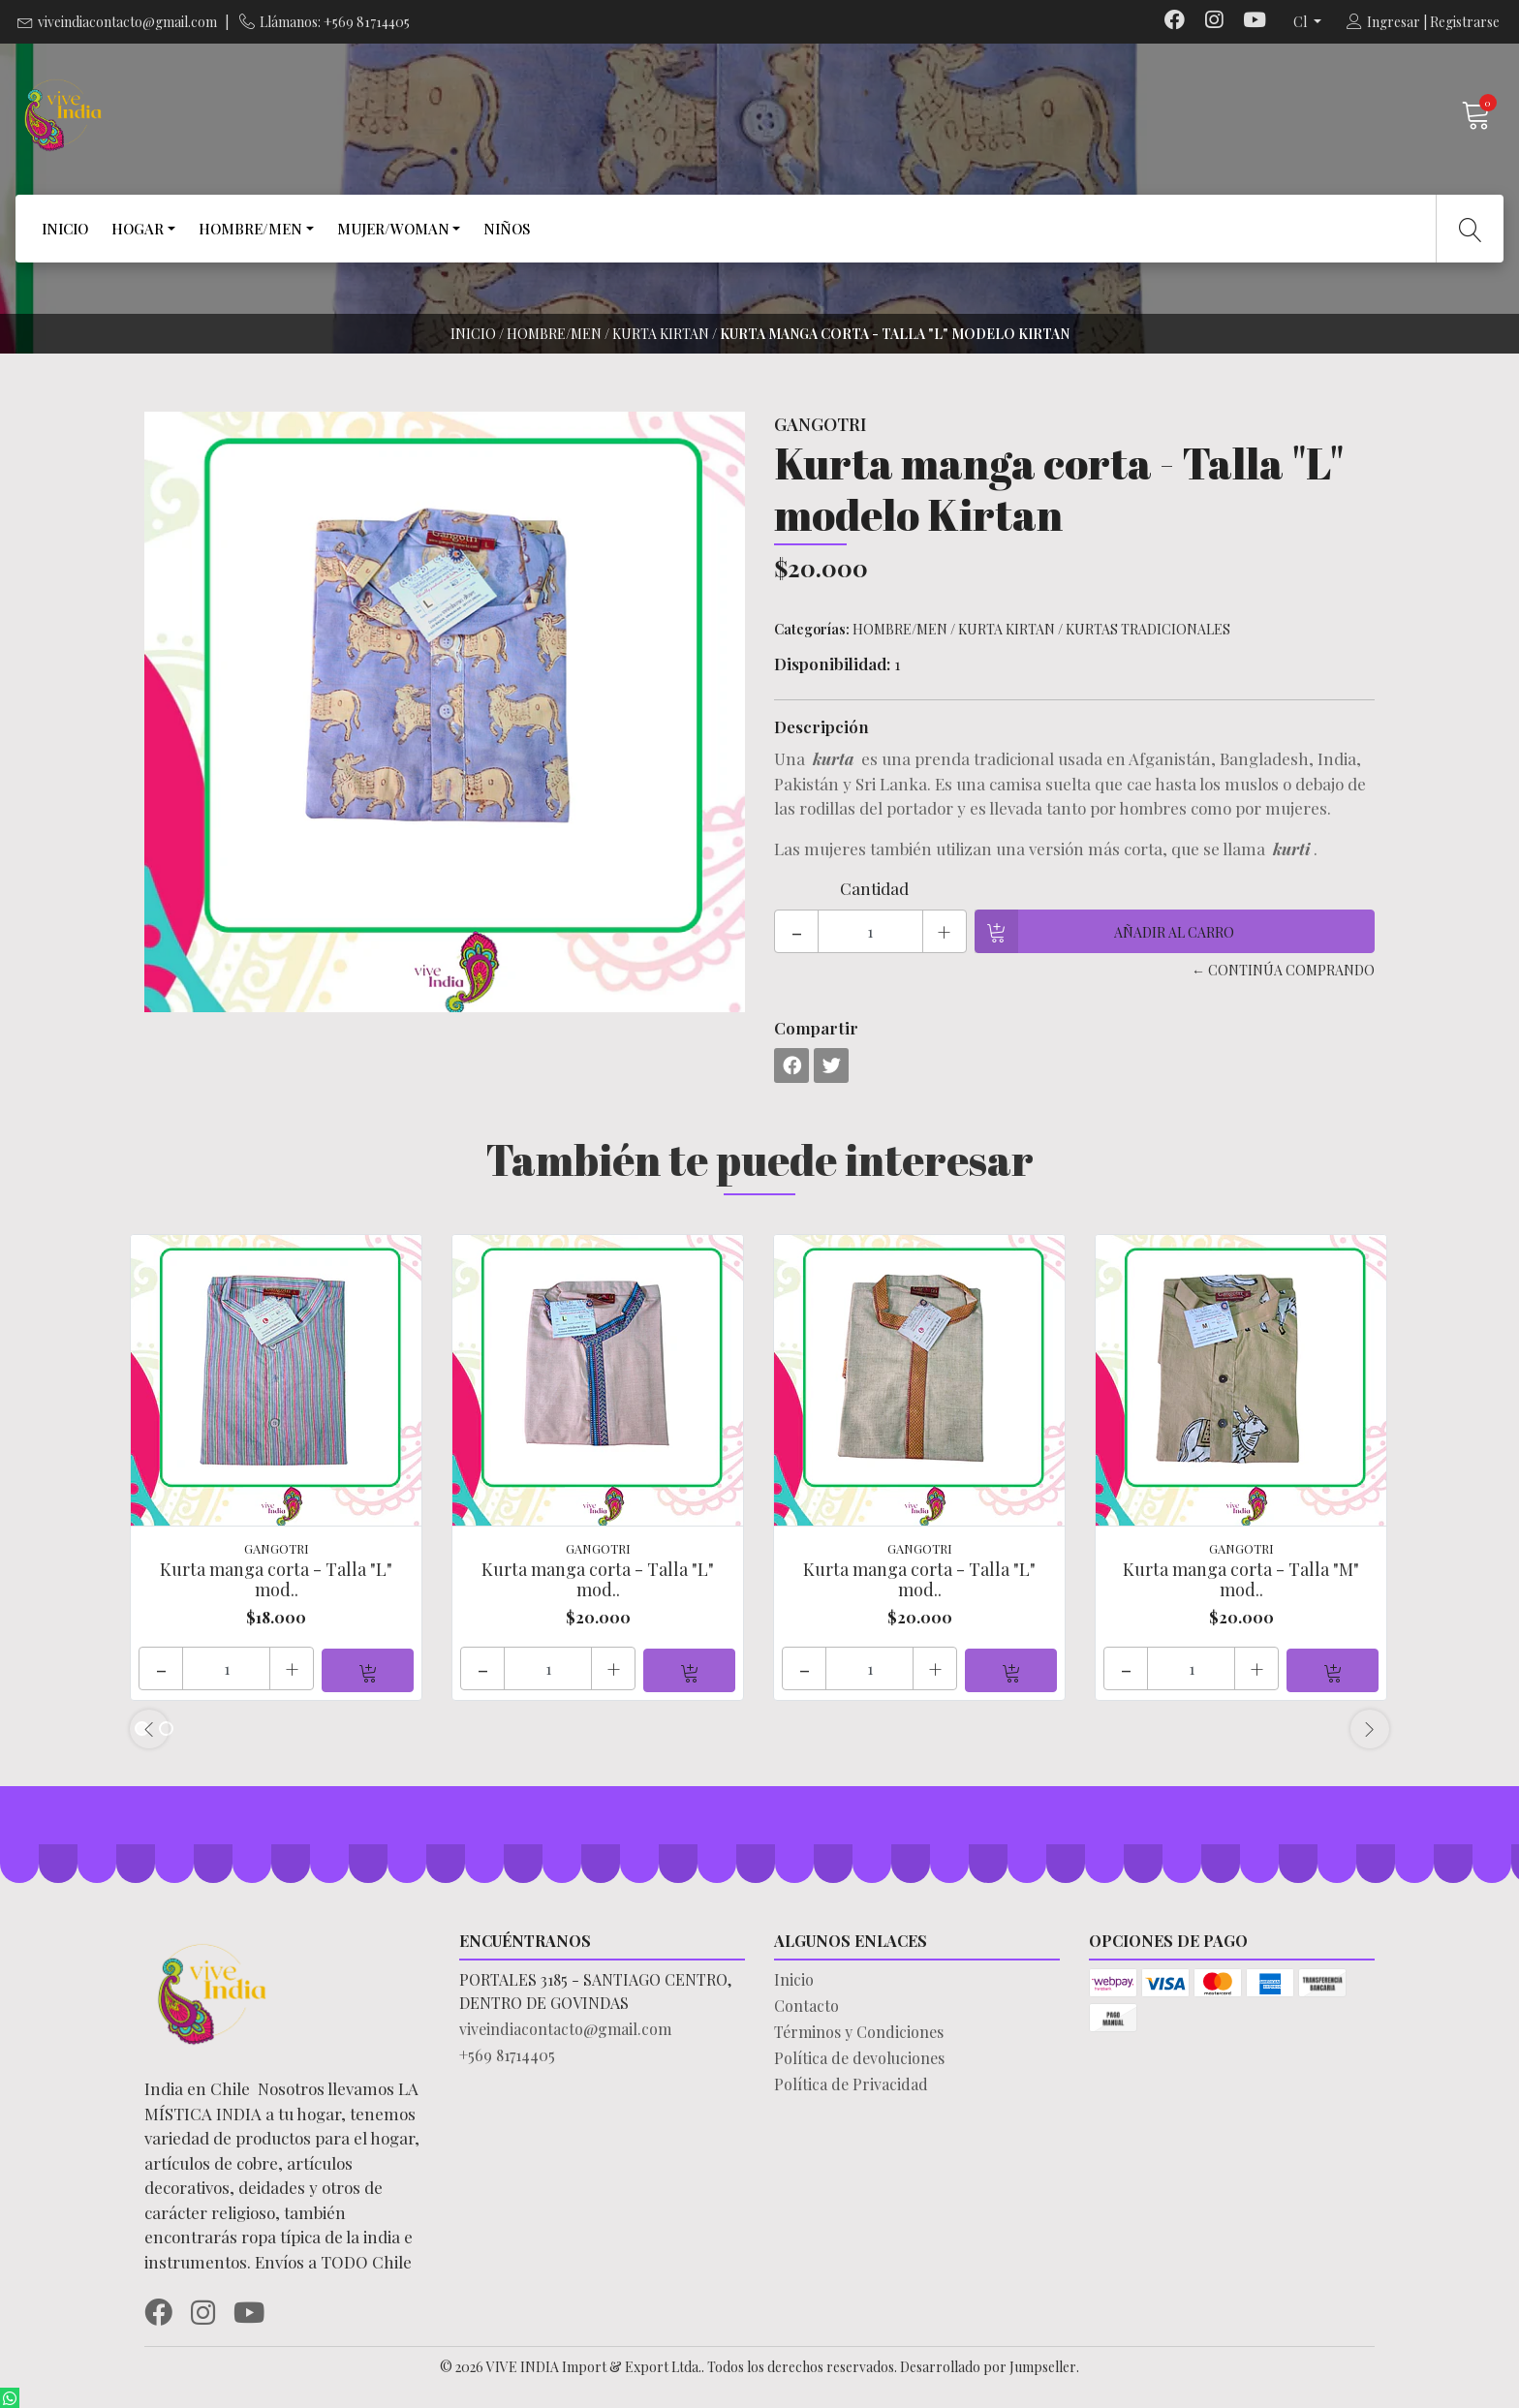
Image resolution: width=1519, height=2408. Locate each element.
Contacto (806, 2003)
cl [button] (1301, 22)
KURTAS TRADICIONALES (1148, 629)
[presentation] (149, 1727)
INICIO (65, 228)
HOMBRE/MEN (250, 228)
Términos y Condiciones (859, 2030)
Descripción (821, 726)
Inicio (473, 333)
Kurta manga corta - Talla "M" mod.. (1241, 1580)
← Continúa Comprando (1283, 970)
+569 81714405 (507, 2053)
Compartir (816, 1027)
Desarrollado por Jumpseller (988, 2365)
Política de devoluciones (859, 2056)
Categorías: (812, 629)
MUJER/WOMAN (393, 228)
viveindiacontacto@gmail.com (127, 22)
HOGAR (137, 228)
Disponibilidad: (832, 663)
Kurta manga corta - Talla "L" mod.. (276, 1580)
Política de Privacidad (851, 2082)
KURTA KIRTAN (660, 333)
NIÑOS (506, 228)
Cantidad (874, 888)
